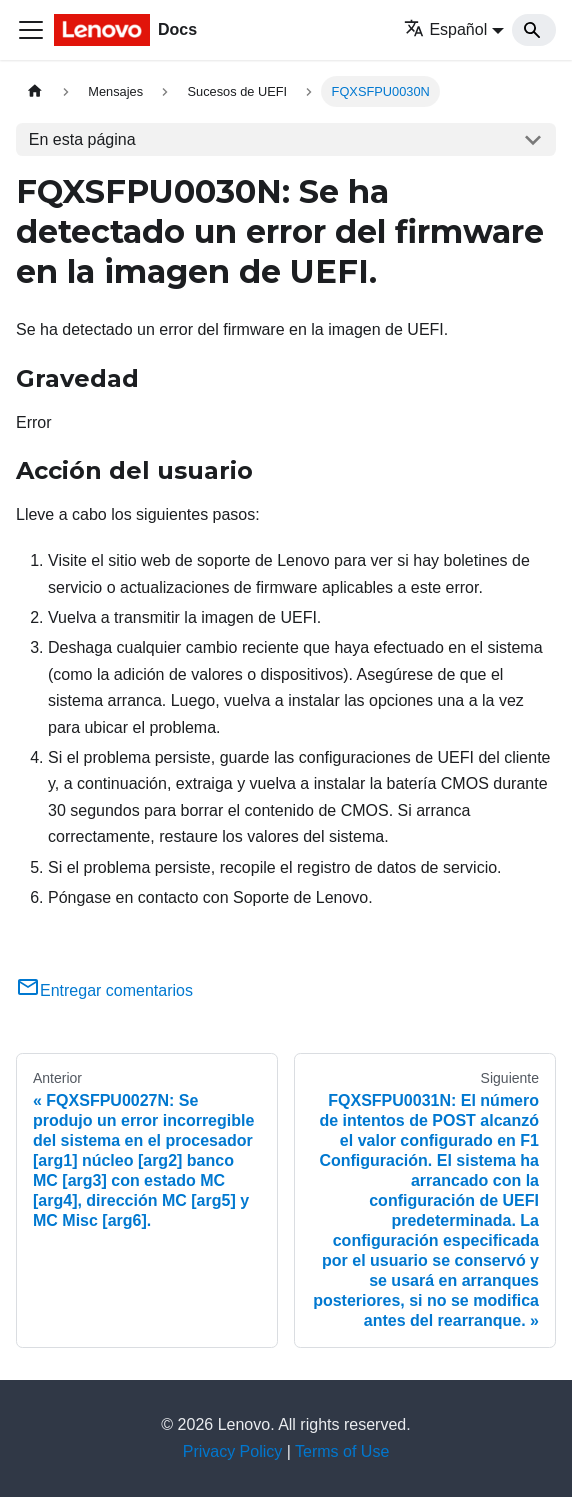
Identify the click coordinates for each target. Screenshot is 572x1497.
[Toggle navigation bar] (31, 30)
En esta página (82, 139)
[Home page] (35, 91)
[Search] (534, 30)
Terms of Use (342, 1451)
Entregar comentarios (104, 990)
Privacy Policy (233, 1451)
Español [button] (445, 29)
